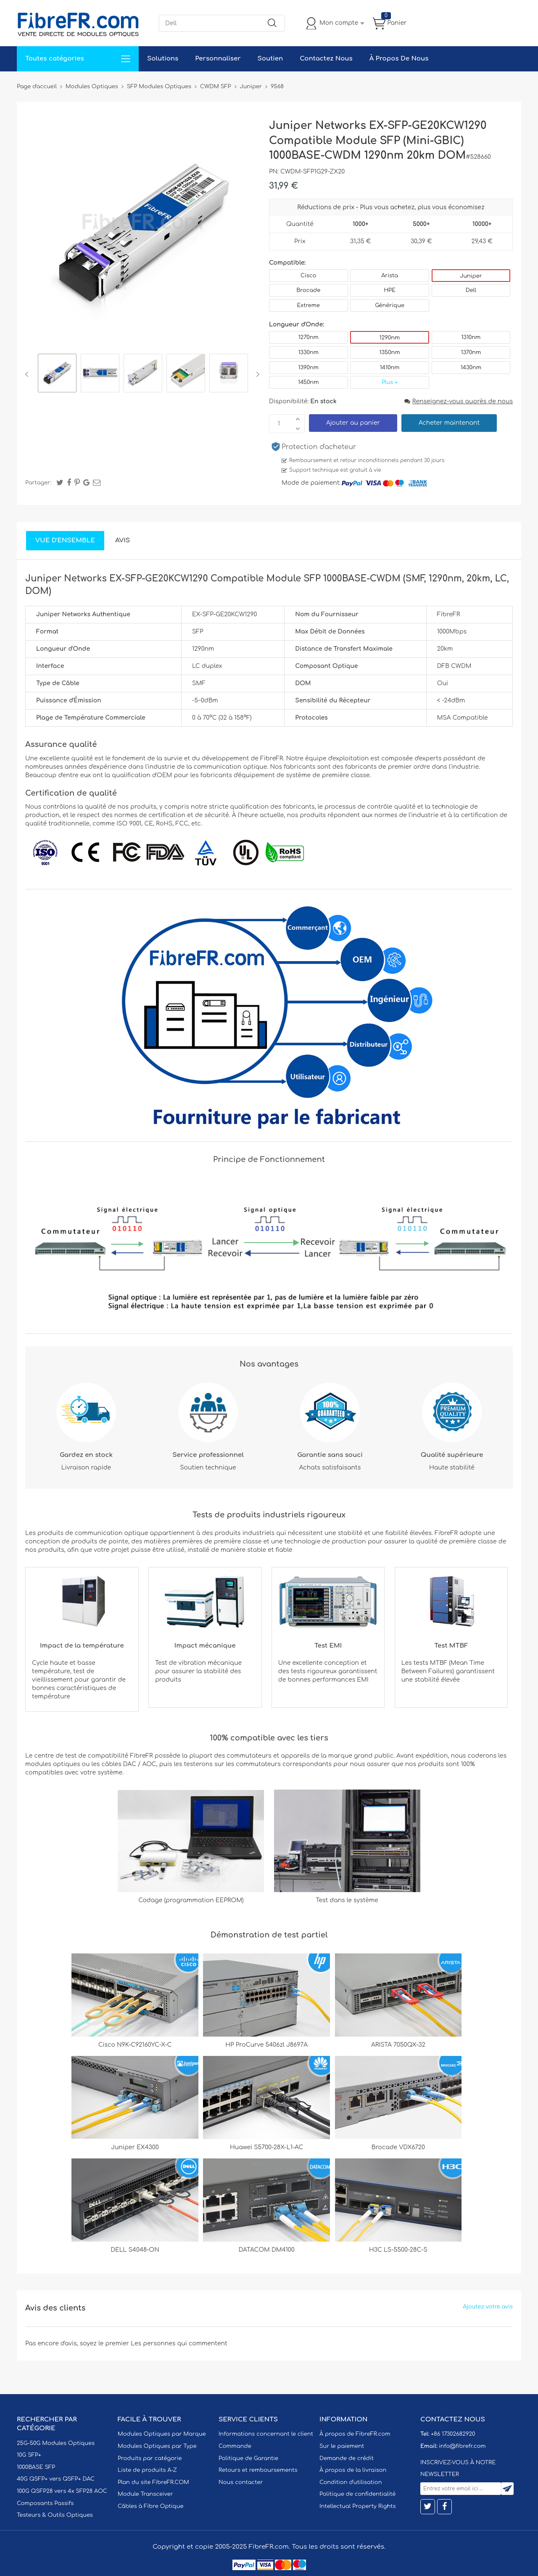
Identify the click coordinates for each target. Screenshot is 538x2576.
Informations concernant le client (266, 2434)
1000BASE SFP (36, 2467)
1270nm (308, 337)
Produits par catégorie (150, 2458)
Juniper (471, 276)
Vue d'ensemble (65, 540)
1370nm (471, 352)
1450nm (308, 382)
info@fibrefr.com (462, 2446)
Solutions (162, 58)
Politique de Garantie (248, 2458)
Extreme (308, 305)
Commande (235, 2446)
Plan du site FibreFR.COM (153, 2482)
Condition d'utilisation (350, 2482)
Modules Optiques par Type (157, 2446)
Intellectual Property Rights (357, 2506)
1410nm (390, 368)
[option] (57, 374)
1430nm (471, 368)
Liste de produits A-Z (147, 2470)
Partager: (38, 483)
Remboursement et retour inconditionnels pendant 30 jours (367, 460)
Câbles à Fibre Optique (151, 2506)
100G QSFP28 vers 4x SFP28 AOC (62, 2491)
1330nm (308, 352)
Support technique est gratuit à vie (335, 470)
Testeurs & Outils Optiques (55, 2515)
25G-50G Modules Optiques (56, 2443)
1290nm (390, 338)
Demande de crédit (346, 2458)
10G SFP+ (29, 2455)
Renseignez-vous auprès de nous (458, 401)
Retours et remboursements (258, 2470)
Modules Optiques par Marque (162, 2434)
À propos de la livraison (352, 2470)
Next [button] (256, 374)
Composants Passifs (45, 2503)
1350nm (389, 352)
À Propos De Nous (399, 58)
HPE (390, 290)
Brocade (308, 290)
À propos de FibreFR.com (354, 2434)
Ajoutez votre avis (488, 2307)
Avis (122, 540)
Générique (389, 305)
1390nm (308, 368)
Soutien (270, 58)
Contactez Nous (326, 58)
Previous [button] (28, 374)
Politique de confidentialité (357, 2494)
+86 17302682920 (453, 2434)
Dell (471, 290)
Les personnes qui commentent (179, 2343)
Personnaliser (217, 58)
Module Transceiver (145, 2494)
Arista (389, 276)
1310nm (470, 337)
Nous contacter (241, 2482)
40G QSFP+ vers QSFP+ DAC (56, 2479)
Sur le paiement (341, 2446)
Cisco (308, 276)
